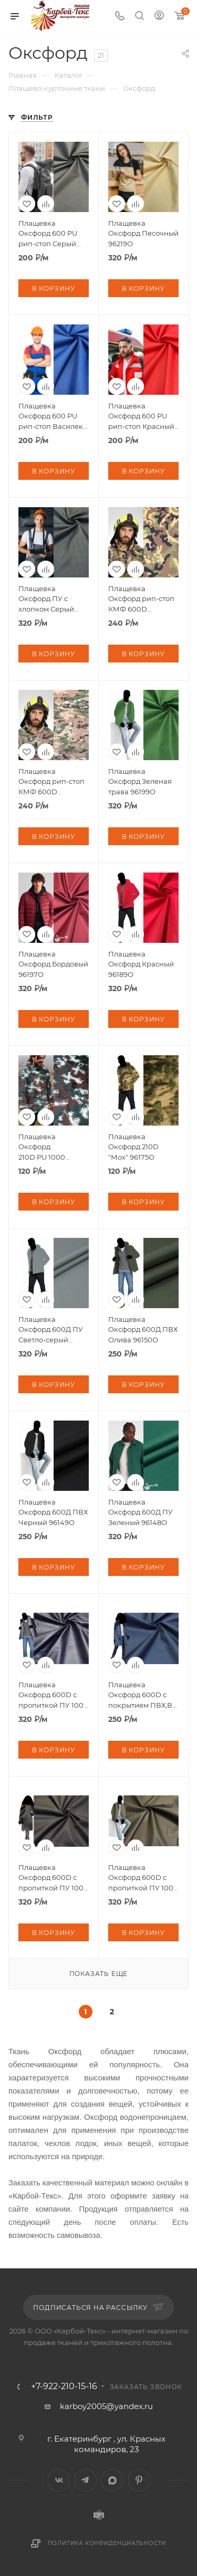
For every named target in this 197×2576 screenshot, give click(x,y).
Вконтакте (58, 2480)
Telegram (85, 2480)
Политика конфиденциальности (107, 2543)
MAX (112, 2480)
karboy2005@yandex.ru (106, 2406)
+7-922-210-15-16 (64, 2386)
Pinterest (139, 2480)
